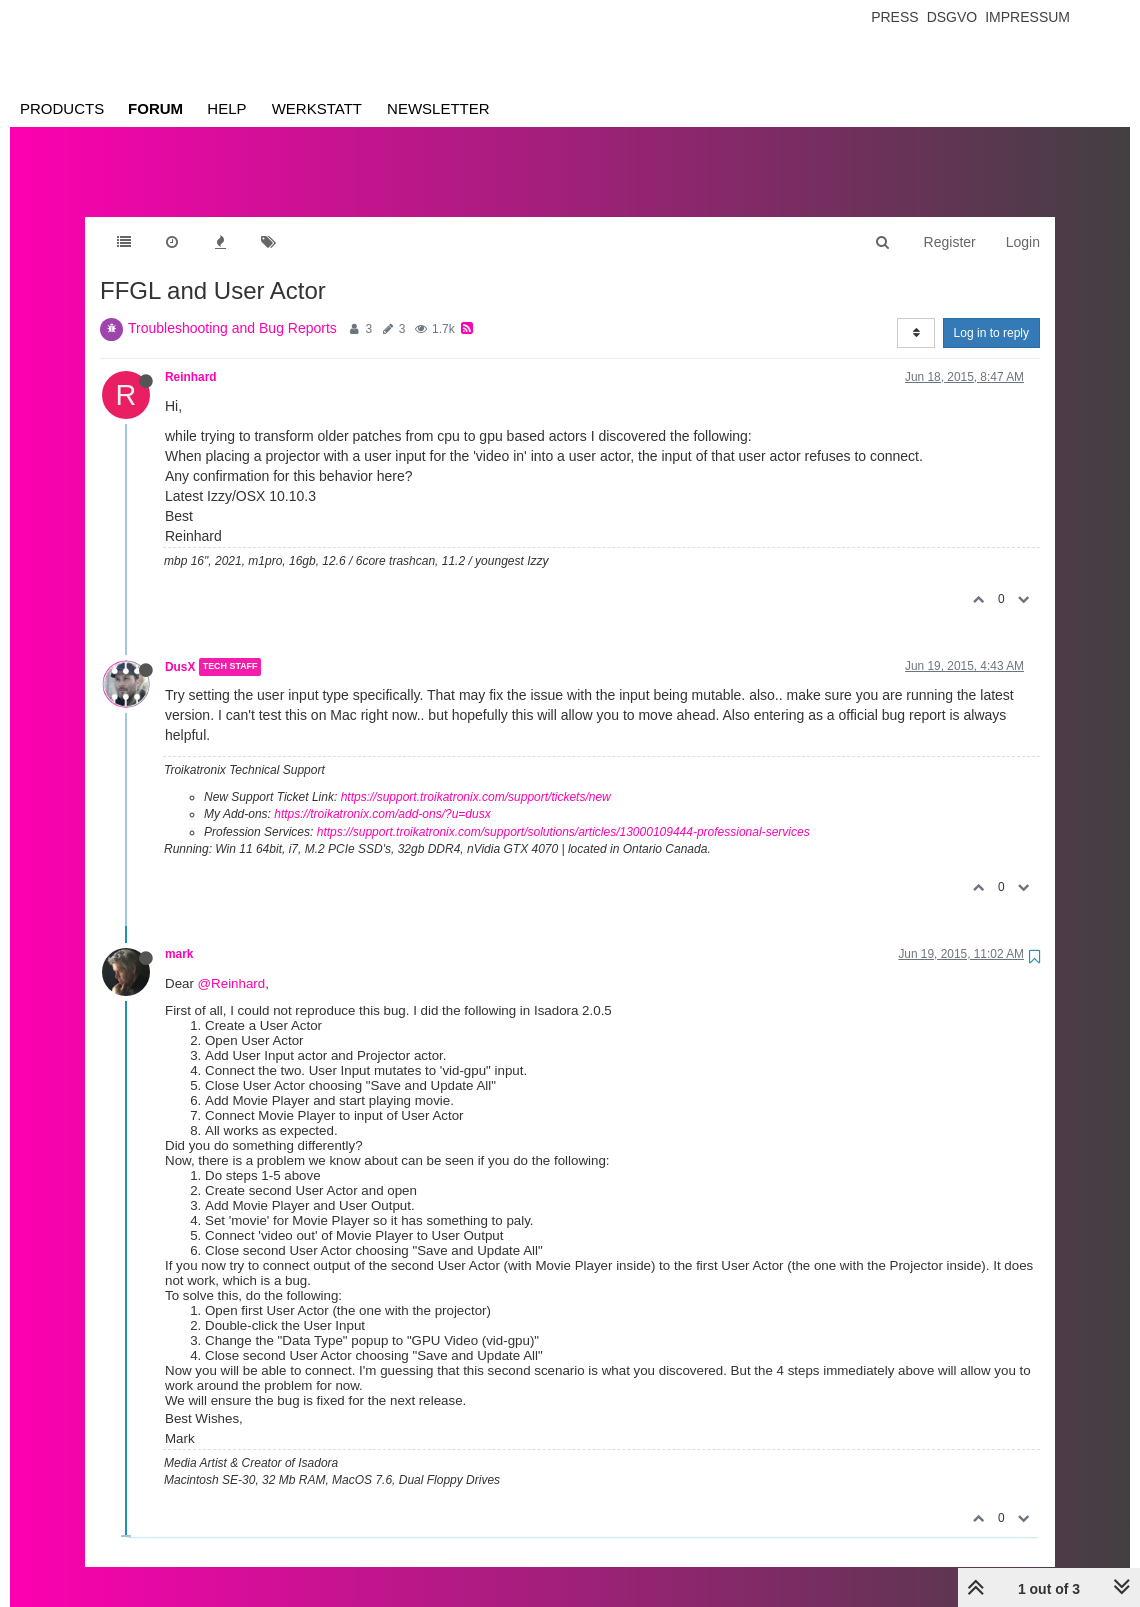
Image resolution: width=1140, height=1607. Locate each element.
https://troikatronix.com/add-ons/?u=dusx (382, 794)
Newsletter (438, 108)
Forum (155, 108)
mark (179, 934)
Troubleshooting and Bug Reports (232, 308)
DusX (180, 647)
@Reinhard (232, 963)
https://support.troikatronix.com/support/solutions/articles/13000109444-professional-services (563, 812)
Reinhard (191, 357)
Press (894, 17)
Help (226, 108)
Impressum (1027, 17)
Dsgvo (952, 17)
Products (62, 108)
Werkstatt (317, 108)
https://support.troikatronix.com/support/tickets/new (476, 777)
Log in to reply (991, 313)
